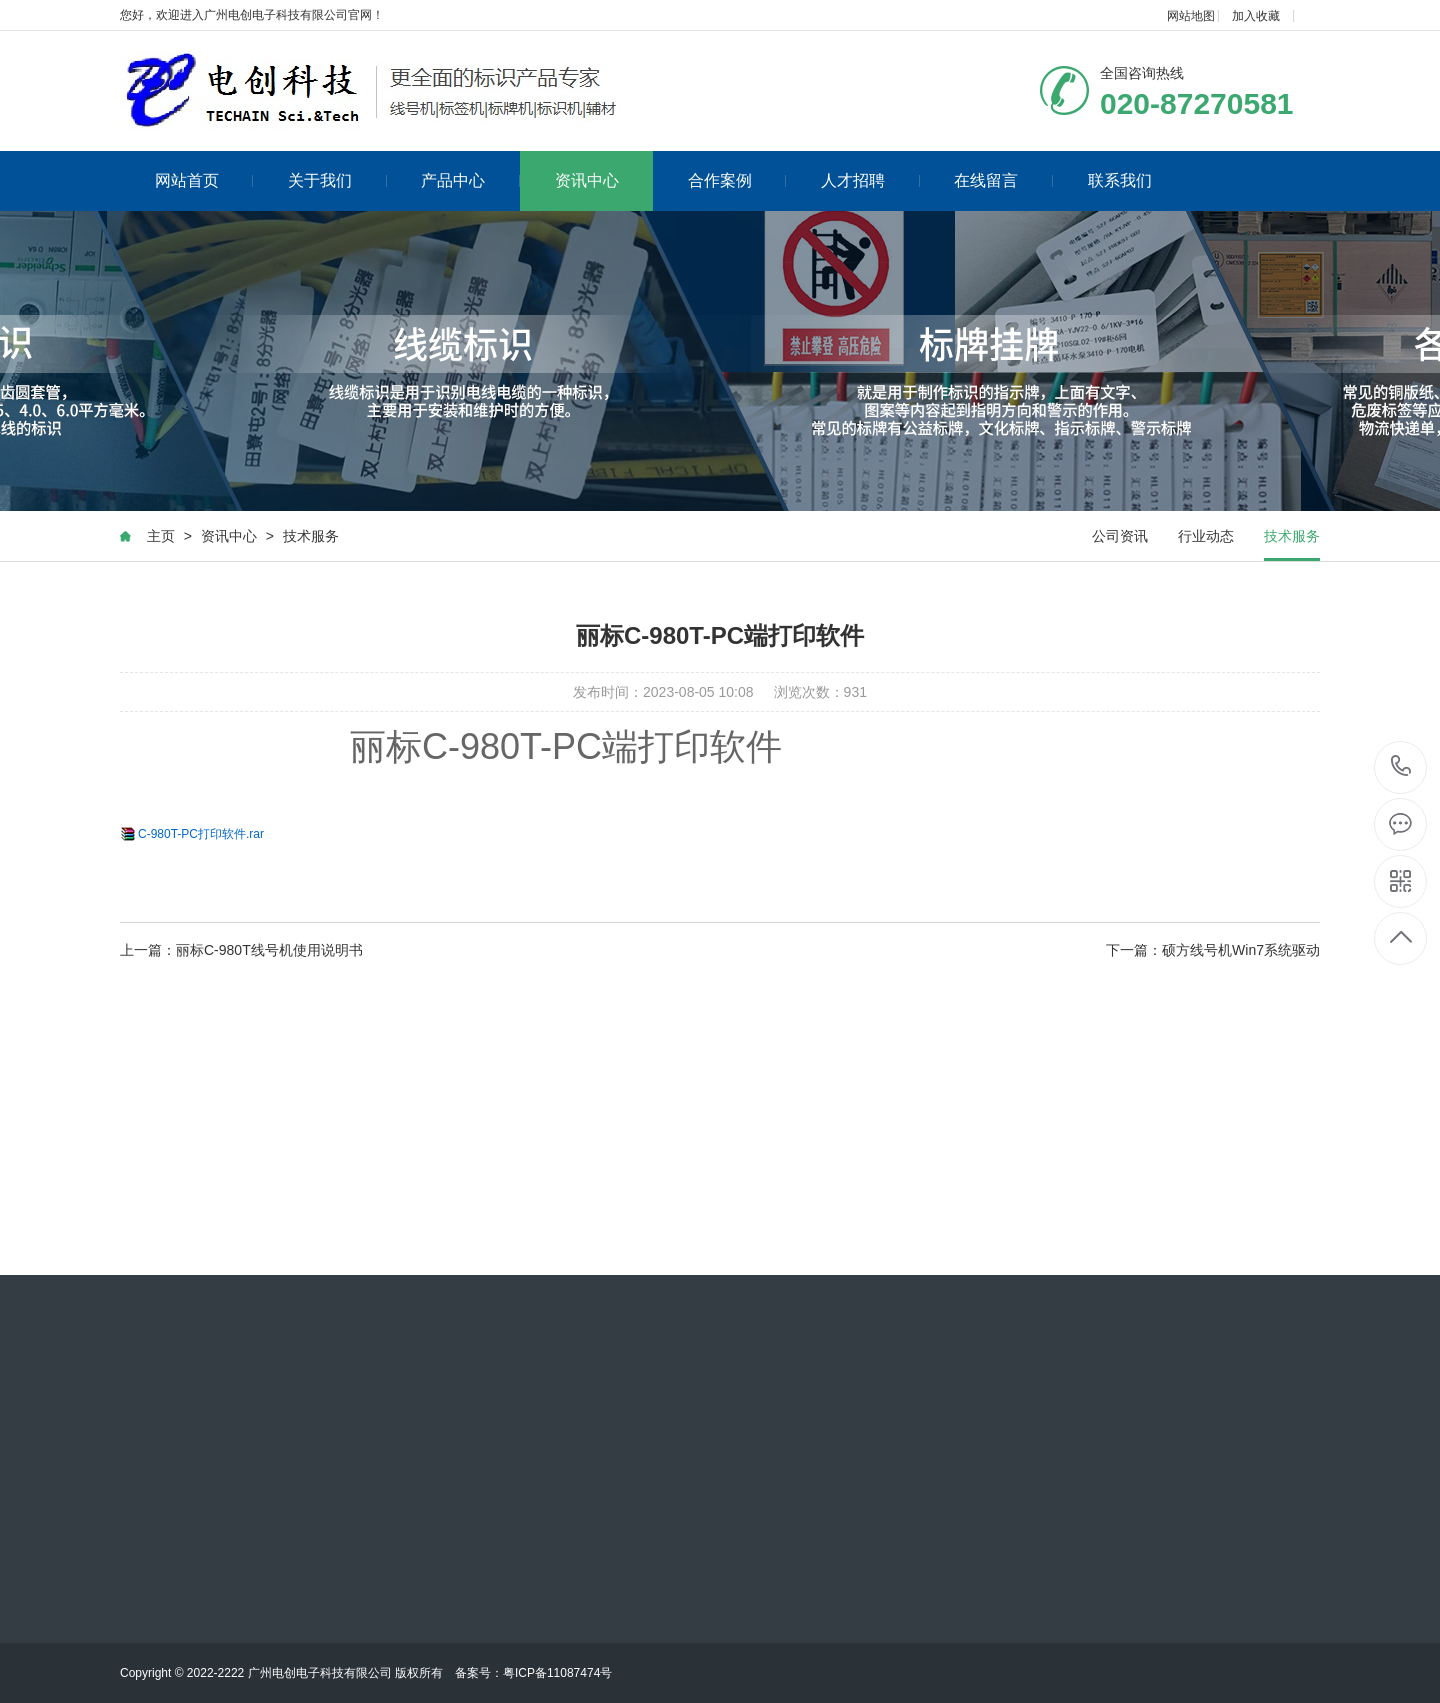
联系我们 (1120, 180)
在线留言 (1003, 180)
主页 (161, 536)
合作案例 (737, 180)
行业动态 (1206, 536)
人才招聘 (870, 180)
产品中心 (470, 180)
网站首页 (204, 180)
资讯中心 (587, 180)
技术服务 (311, 536)
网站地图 (1191, 16)
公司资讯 (1120, 536)
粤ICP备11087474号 (557, 1673)
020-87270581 (1401, 767)
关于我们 (337, 180)
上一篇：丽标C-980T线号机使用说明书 (241, 950)
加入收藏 (1256, 16)
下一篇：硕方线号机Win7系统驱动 (1213, 950)
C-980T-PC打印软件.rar (201, 834)
